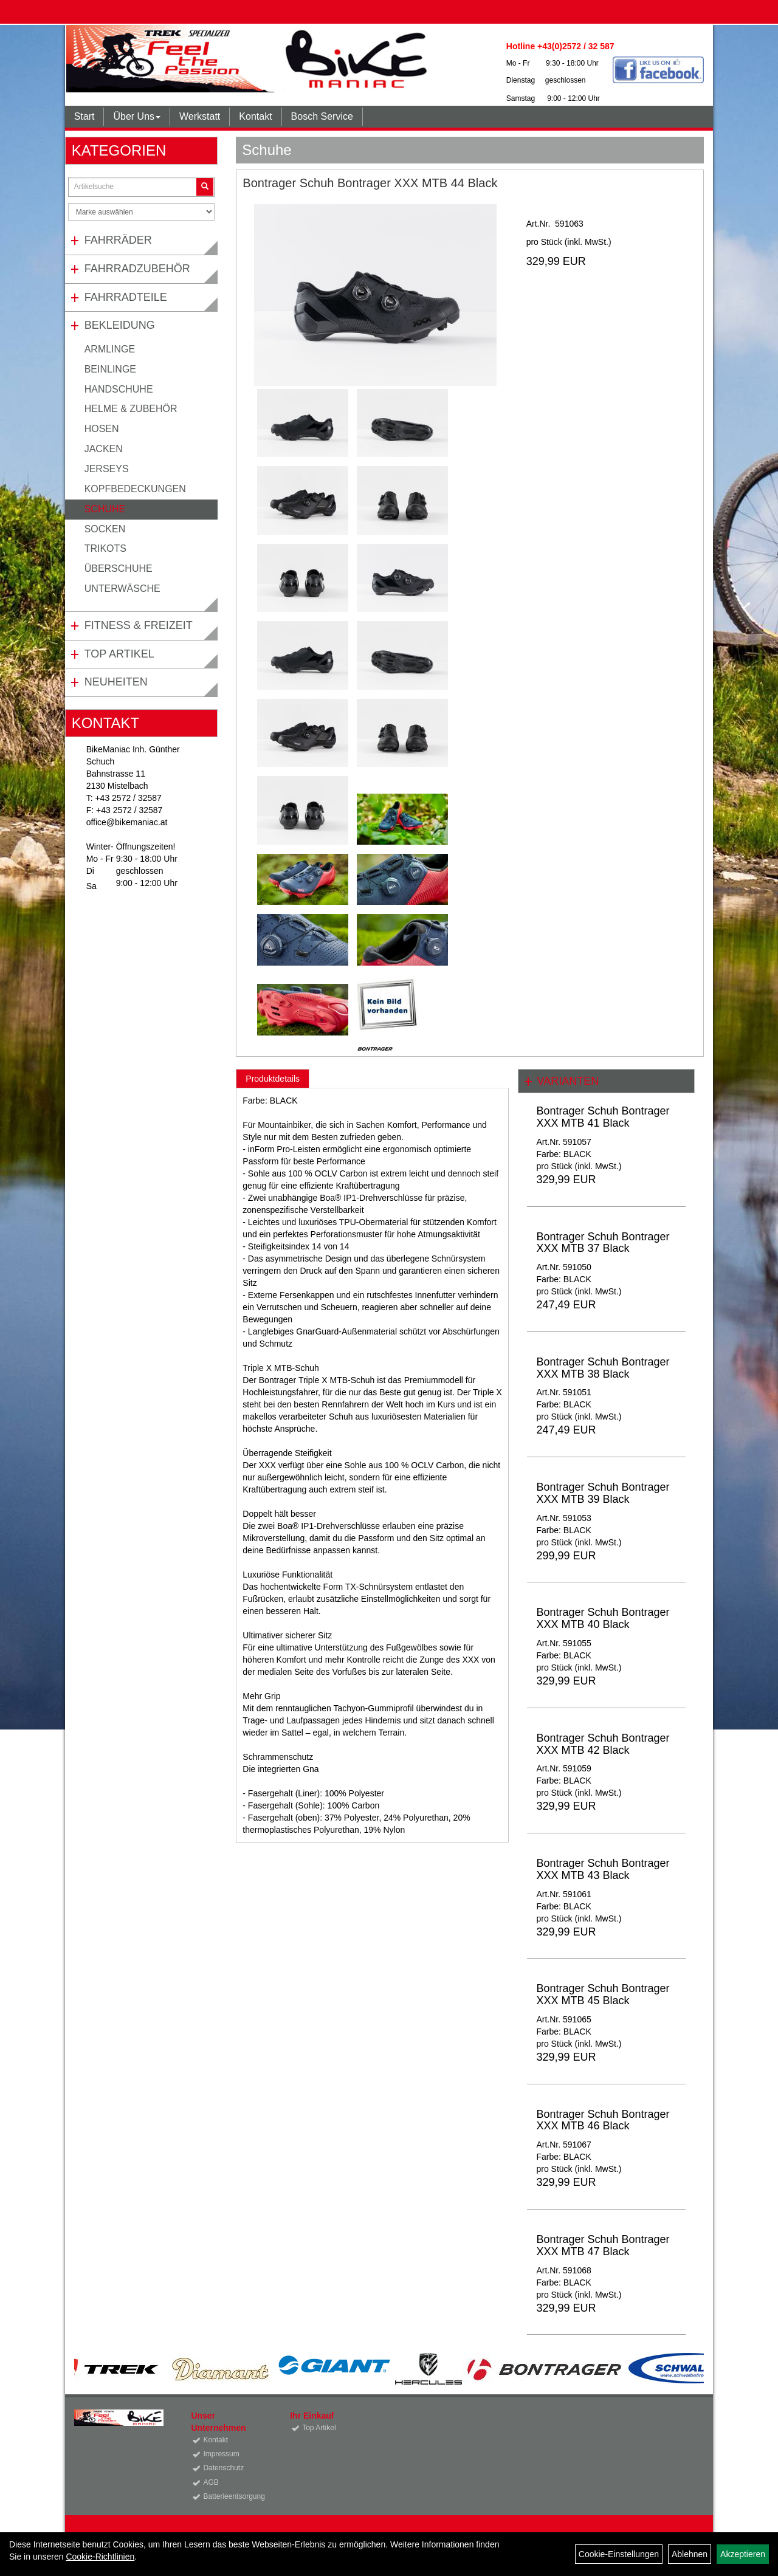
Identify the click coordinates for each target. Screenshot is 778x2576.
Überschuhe (118, 568)
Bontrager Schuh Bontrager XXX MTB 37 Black (602, 1243)
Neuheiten (116, 682)
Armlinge (110, 349)
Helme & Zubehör (130, 409)
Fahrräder (118, 240)
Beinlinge (110, 369)
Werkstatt (199, 116)
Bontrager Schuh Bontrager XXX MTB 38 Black (602, 1368)
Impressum (221, 2454)
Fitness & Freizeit (138, 625)
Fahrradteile (125, 297)
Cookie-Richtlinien (100, 2556)
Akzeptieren (742, 2554)
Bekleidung (119, 325)
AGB (210, 2482)
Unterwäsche (122, 588)
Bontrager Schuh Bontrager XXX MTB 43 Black (602, 1869)
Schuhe (105, 509)
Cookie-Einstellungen (619, 2554)
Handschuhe (118, 389)
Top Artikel (119, 654)
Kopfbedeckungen (135, 489)
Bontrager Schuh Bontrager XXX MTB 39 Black (602, 1493)
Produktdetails (273, 1079)
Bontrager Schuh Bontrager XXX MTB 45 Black (602, 1994)
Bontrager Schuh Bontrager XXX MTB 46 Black (602, 2120)
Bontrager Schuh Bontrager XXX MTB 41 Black (602, 1117)
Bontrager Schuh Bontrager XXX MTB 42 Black (602, 1744)
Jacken (103, 449)
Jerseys (106, 469)
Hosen (101, 429)
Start (84, 116)
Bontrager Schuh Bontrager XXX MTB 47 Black (602, 2245)
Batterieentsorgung (233, 2496)
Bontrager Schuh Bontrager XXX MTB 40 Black (602, 1618)
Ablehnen (689, 2554)
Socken (105, 529)
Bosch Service (322, 116)
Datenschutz (223, 2468)
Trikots (105, 548)
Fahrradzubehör (137, 269)
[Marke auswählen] (141, 212)
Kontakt (255, 116)
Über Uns (136, 116)
